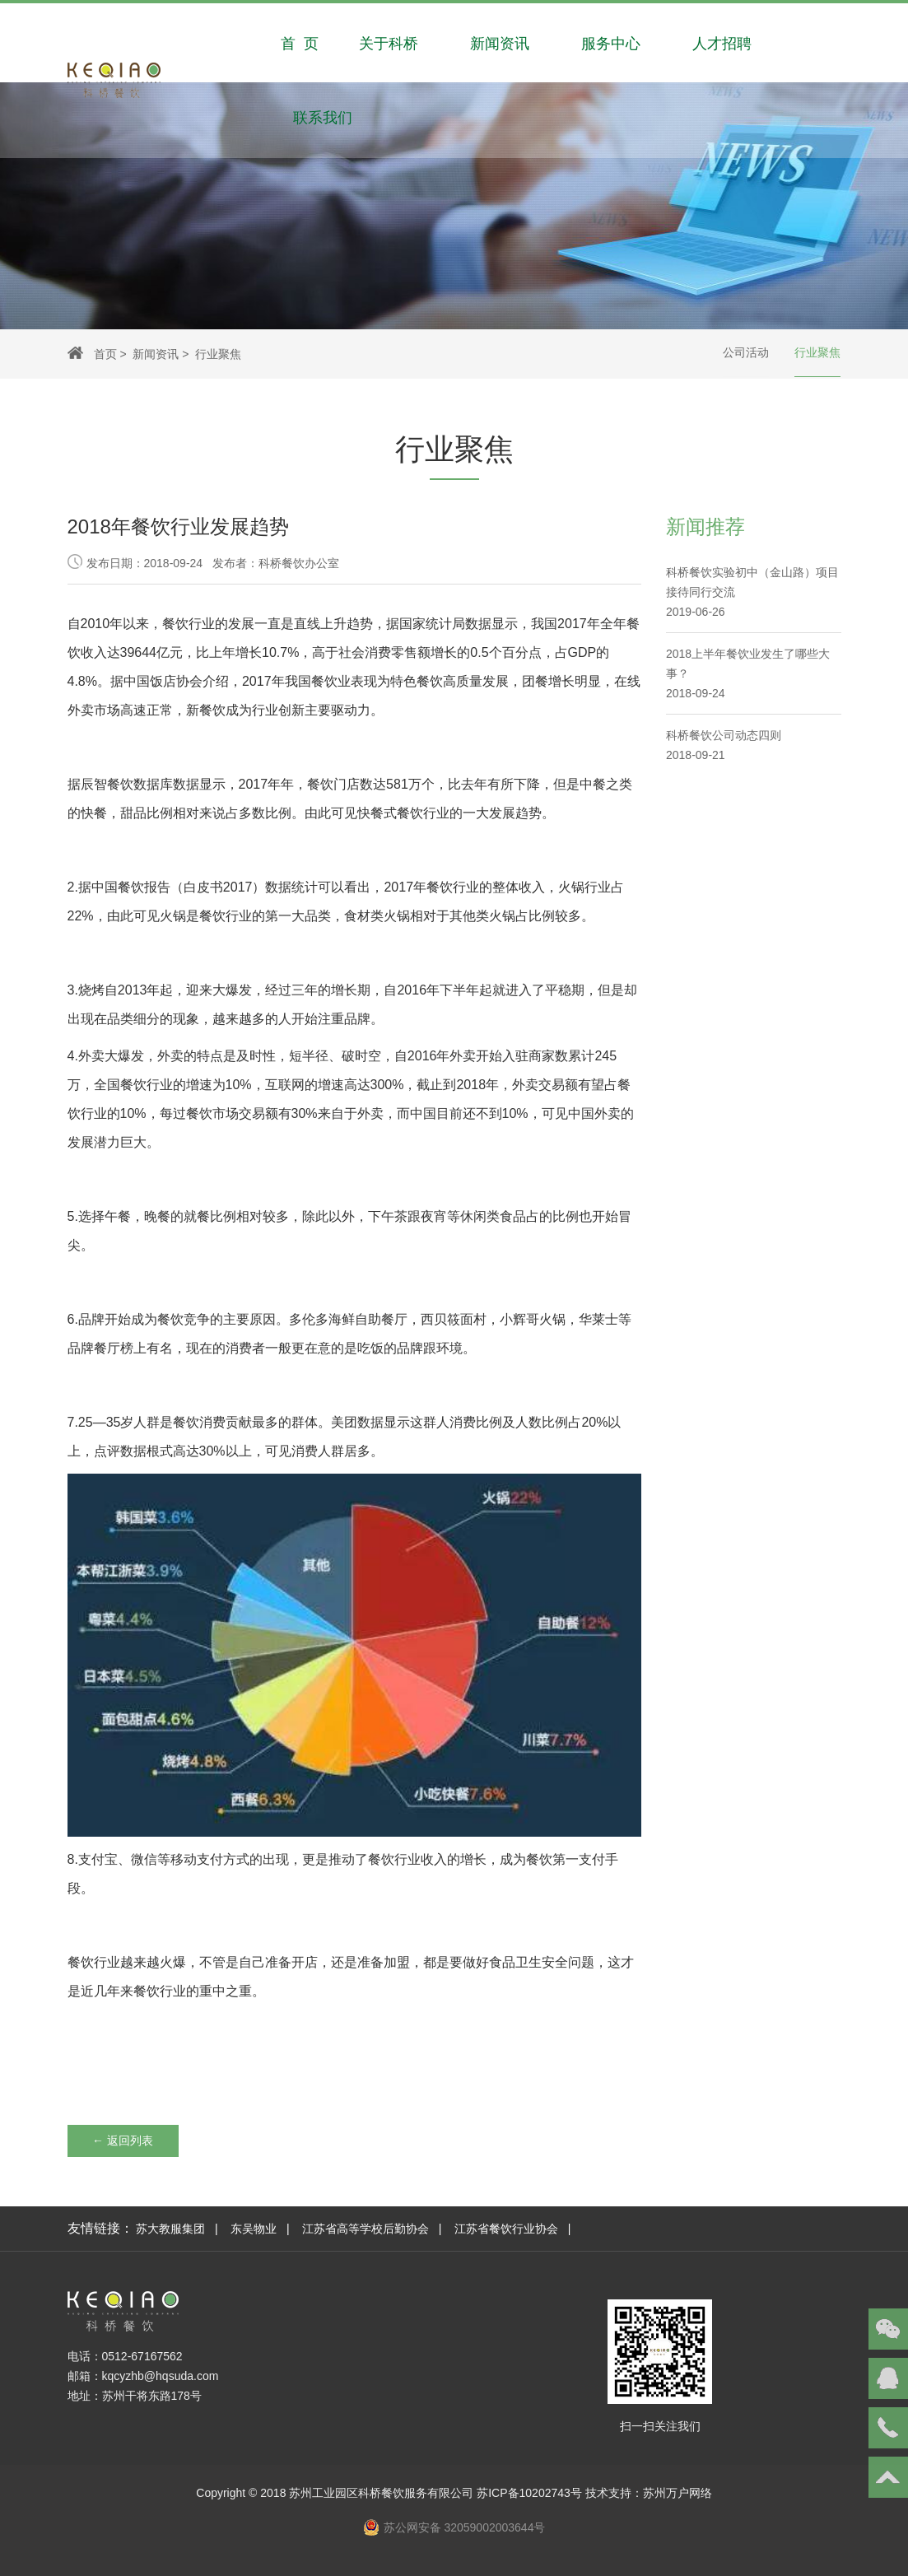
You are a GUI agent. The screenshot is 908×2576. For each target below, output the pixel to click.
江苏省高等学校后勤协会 (365, 2228)
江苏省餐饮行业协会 (506, 2228)
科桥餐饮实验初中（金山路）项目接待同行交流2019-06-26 (752, 592)
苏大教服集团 (170, 2228)
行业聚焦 (817, 353)
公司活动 (746, 353)
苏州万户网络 (677, 2492)
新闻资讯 (499, 40)
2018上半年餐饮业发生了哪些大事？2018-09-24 (748, 673)
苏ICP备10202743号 (529, 2492)
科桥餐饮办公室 (298, 563)
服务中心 (610, 40)
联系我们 (322, 114)
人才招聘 (722, 40)
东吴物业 (253, 2228)
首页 (105, 354)
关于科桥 (388, 40)
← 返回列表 (122, 2140)
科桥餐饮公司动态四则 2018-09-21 (723, 745)
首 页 (300, 40)
